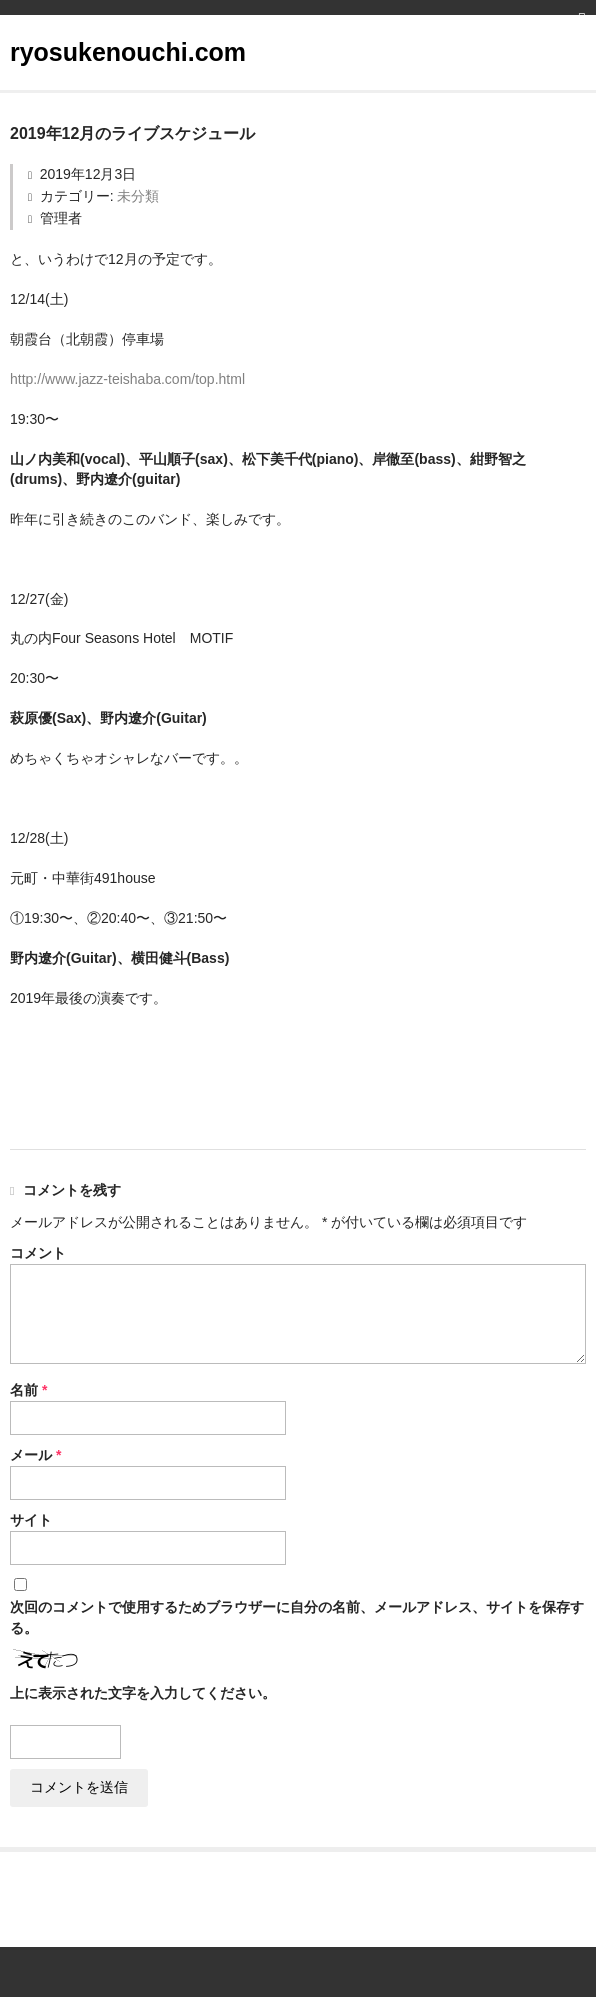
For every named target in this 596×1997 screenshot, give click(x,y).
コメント (38, 1253)
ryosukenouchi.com (128, 52)
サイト (31, 1520)
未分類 (138, 196)
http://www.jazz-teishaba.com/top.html (127, 379)
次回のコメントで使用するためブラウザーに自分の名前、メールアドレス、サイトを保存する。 (297, 1617)
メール (35, 1455)
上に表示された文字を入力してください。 (143, 1693)
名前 (28, 1390)
